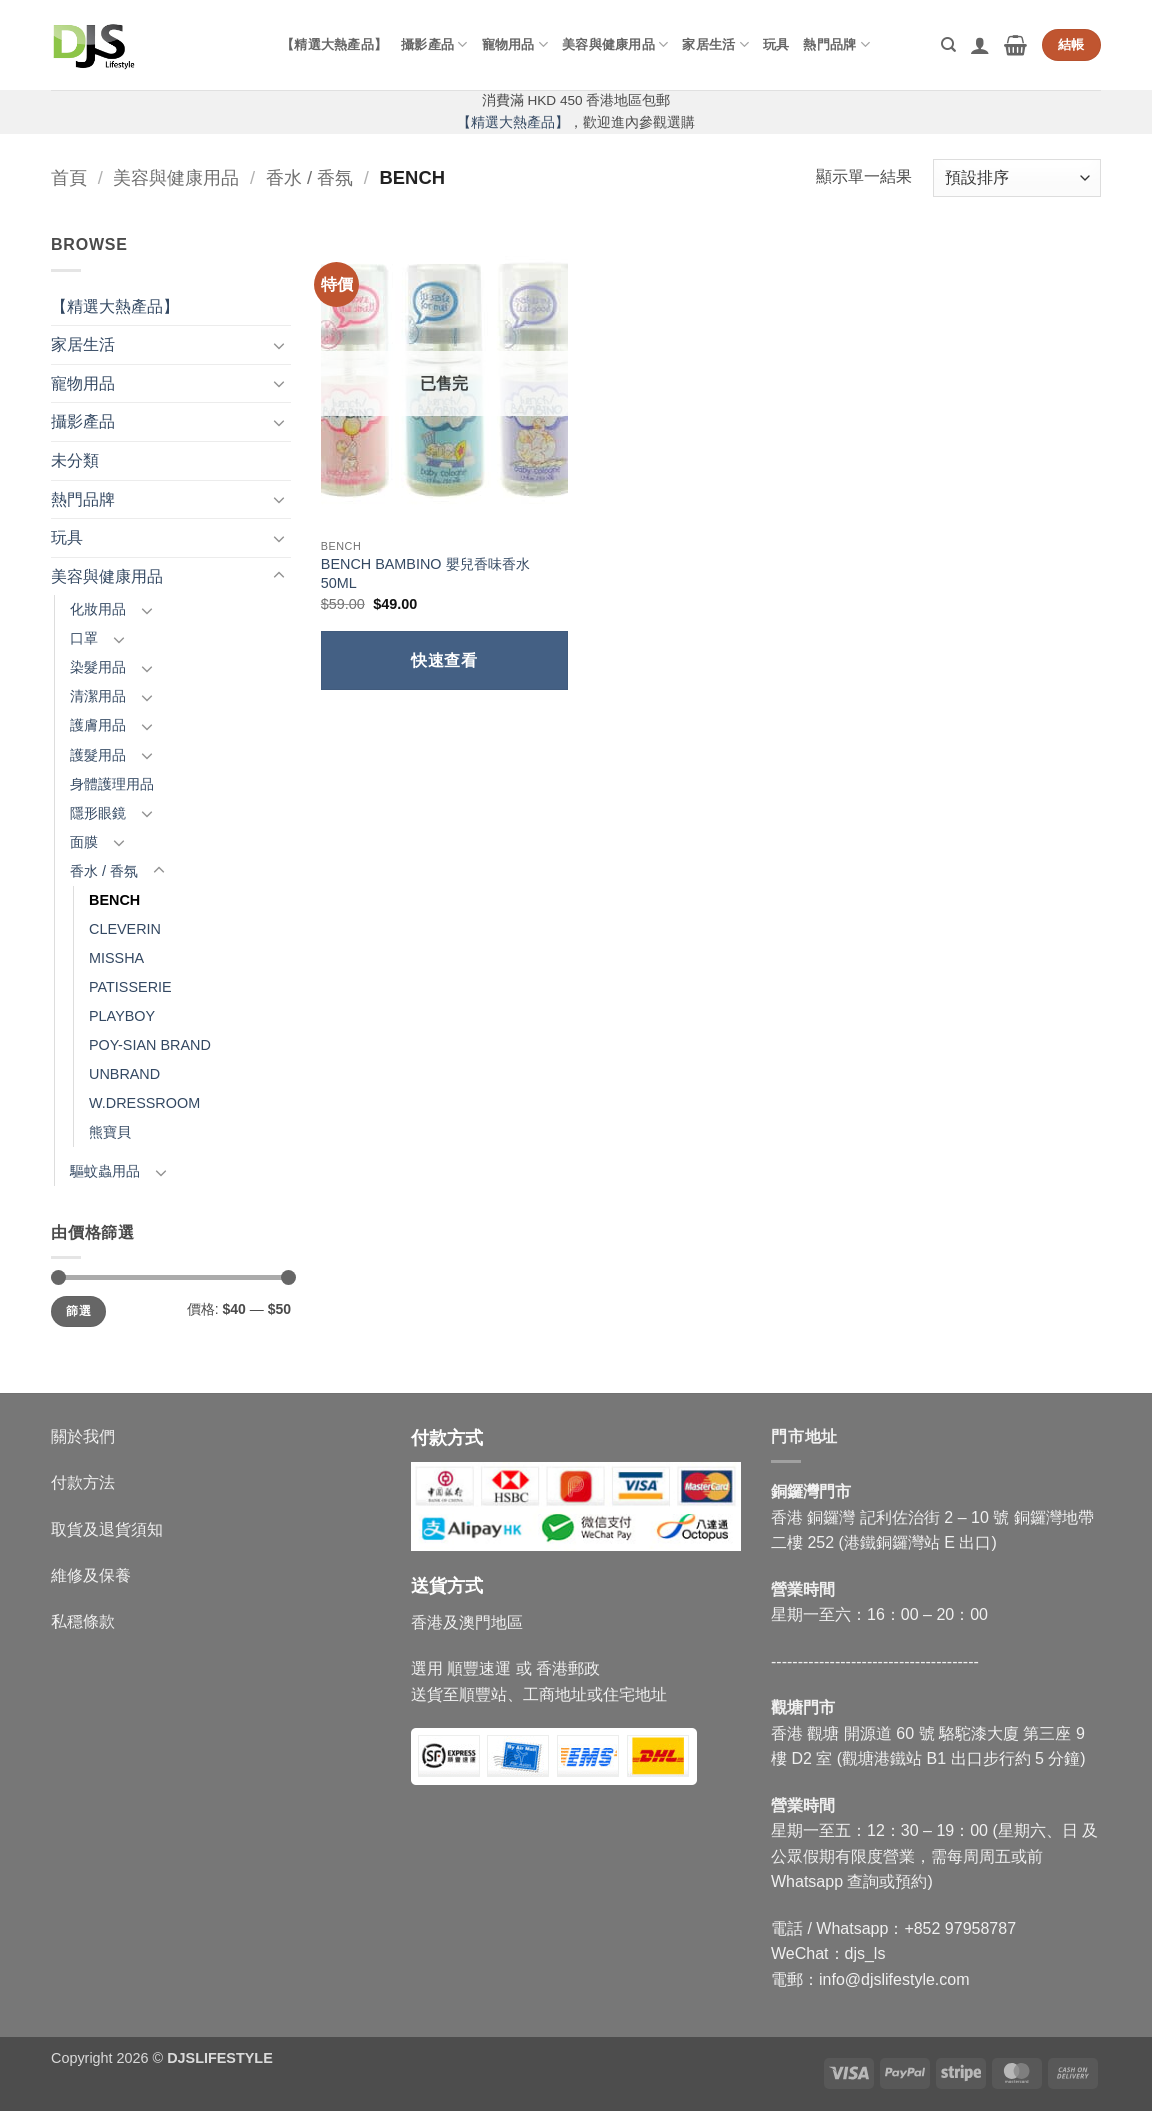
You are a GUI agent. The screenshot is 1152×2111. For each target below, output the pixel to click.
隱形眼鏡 (98, 813)
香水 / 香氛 (309, 177)
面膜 (84, 842)
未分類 (75, 460)
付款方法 (83, 1482)
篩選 (78, 1311)
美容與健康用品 (615, 44)
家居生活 (715, 44)
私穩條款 (83, 1621)
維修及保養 (91, 1575)
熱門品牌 (836, 44)
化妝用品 (98, 609)
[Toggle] (279, 345)
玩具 (776, 44)
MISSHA (116, 958)
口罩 (84, 638)
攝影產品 (434, 44)
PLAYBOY (122, 1016)
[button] (980, 45)
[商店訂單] (1017, 178)
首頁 (69, 177)
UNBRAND (124, 1074)
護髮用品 (98, 755)
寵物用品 (515, 44)
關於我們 (83, 1436)
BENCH (114, 900)
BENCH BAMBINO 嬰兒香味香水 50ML (425, 573)
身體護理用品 (112, 784)
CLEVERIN (125, 929)
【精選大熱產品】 (334, 44)
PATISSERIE (130, 987)
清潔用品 (98, 696)
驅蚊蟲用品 (105, 1171)
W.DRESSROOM (144, 1103)
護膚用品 (98, 725)
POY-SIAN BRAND (150, 1045)
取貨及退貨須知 (107, 1529)
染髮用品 (98, 667)
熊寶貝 (110, 1132)
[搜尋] (948, 45)
